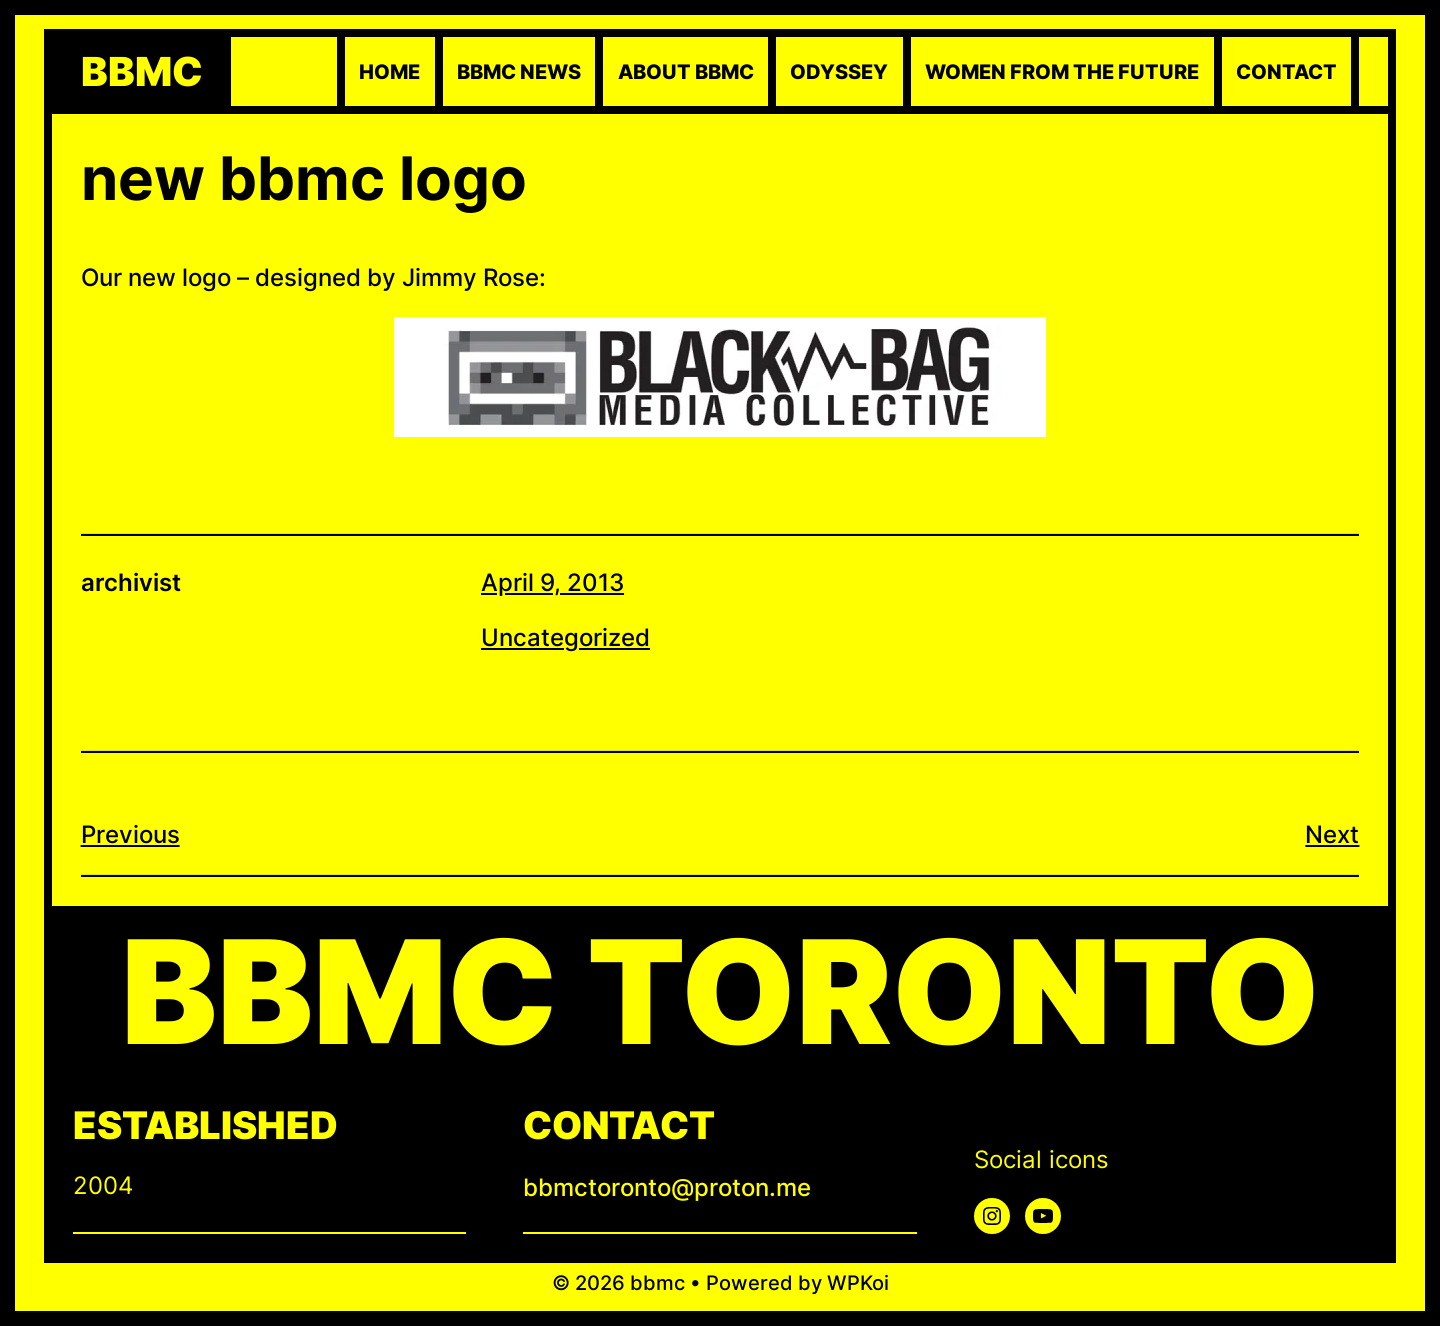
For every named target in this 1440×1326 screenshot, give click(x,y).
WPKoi (858, 1283)
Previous (130, 834)
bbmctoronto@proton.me (667, 1187)
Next (1332, 834)
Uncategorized (565, 637)
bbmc (142, 72)
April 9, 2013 (552, 582)
